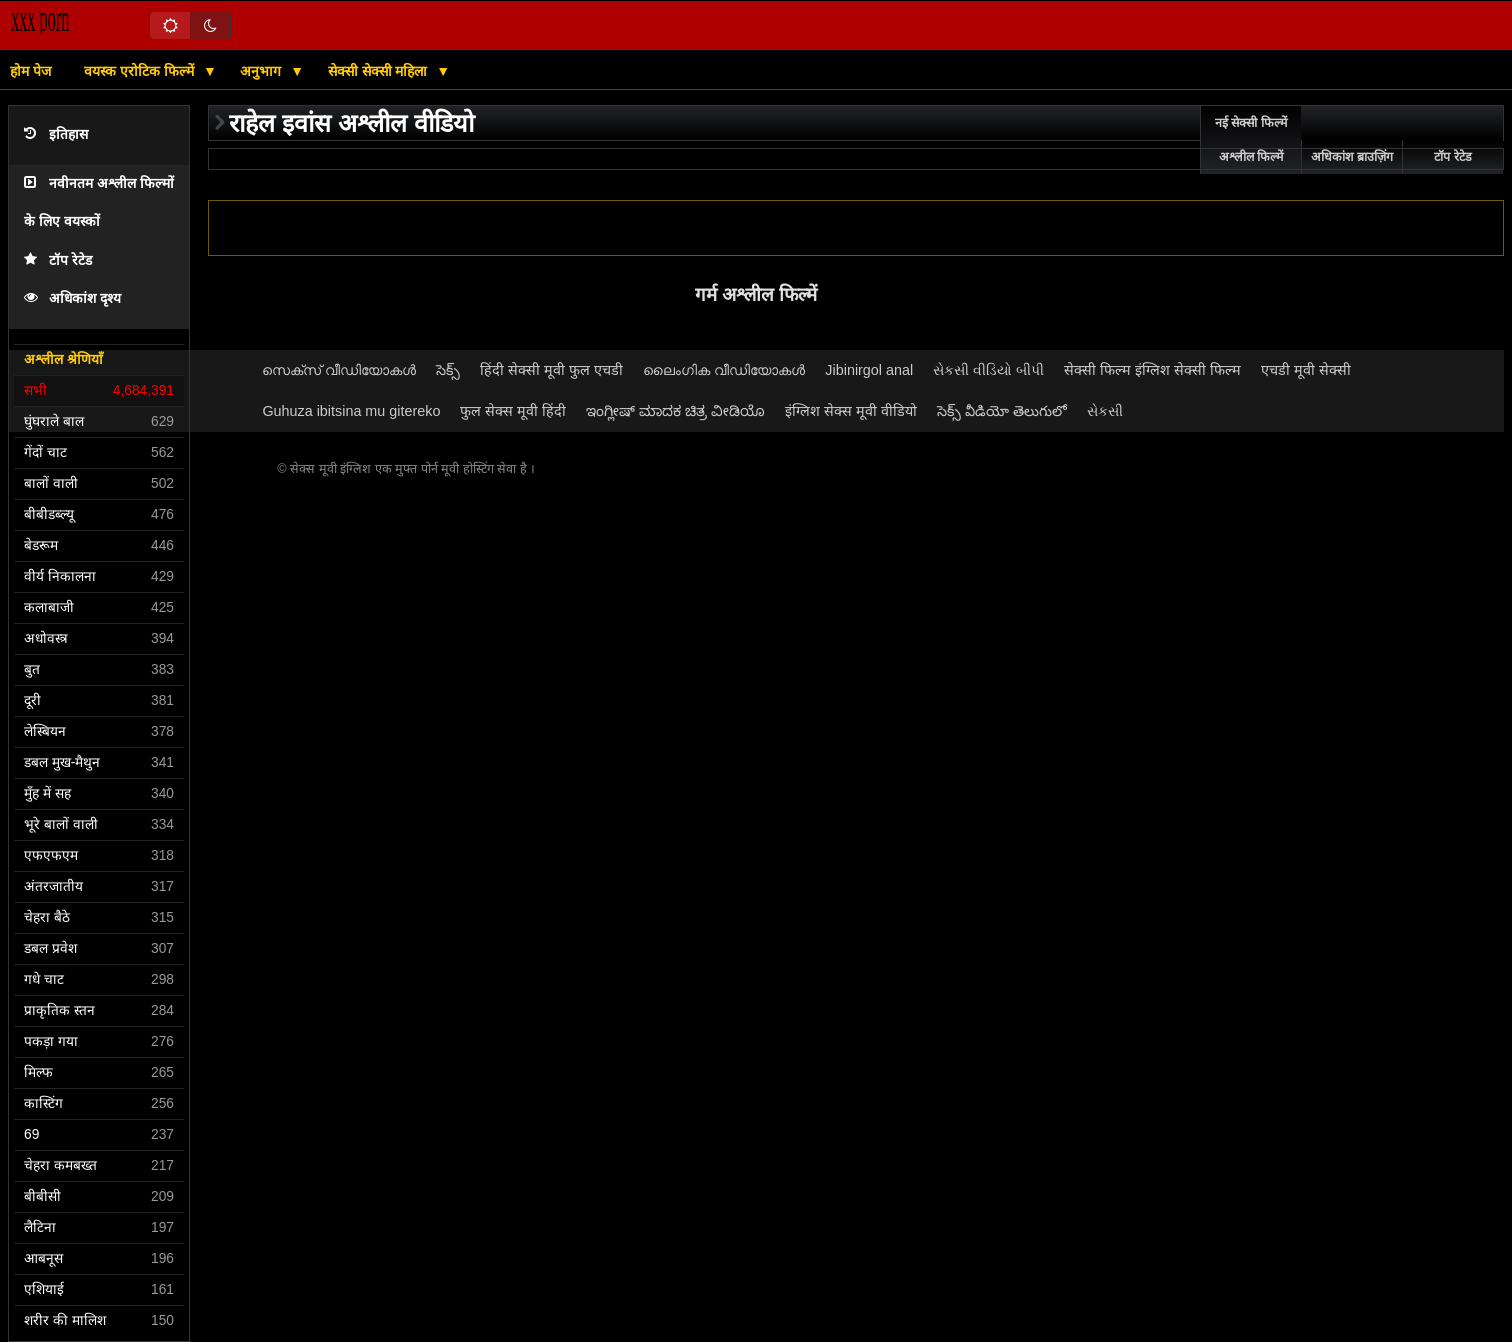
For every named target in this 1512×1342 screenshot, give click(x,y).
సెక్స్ (448, 370)
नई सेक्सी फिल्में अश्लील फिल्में (1251, 140)
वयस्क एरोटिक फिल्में (141, 71)
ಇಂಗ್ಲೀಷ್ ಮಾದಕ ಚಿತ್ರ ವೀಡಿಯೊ (675, 411)
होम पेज (30, 71)
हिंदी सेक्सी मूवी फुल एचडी (551, 370)
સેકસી (1105, 411)
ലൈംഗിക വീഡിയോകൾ (724, 370)
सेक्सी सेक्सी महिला (380, 71)
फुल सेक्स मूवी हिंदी (513, 411)
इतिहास (56, 134)
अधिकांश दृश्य (72, 298)
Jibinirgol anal (869, 370)
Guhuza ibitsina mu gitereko (351, 411)
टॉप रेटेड (58, 260)
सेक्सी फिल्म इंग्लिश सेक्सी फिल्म (1152, 370)
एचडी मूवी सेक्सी (1306, 370)
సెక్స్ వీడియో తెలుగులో (1002, 411)
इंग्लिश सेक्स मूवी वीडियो (851, 411)
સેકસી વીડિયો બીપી (988, 370)
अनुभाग (262, 71)
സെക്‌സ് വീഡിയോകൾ (339, 370)
